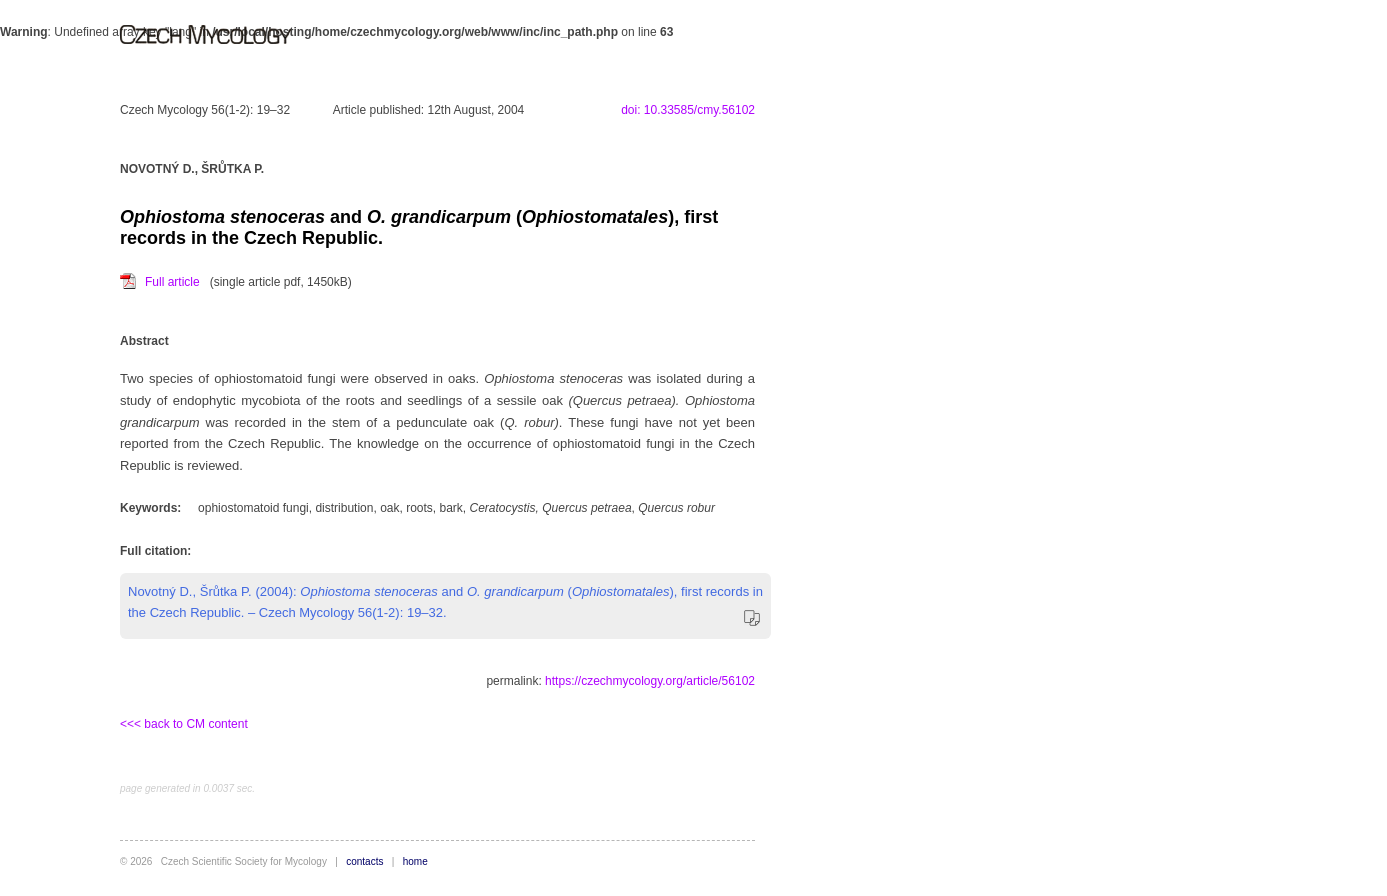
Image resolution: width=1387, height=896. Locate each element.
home (415, 861)
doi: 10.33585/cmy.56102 (688, 110)
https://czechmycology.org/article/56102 (650, 681)
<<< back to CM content (184, 724)
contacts (364, 861)
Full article (172, 282)
